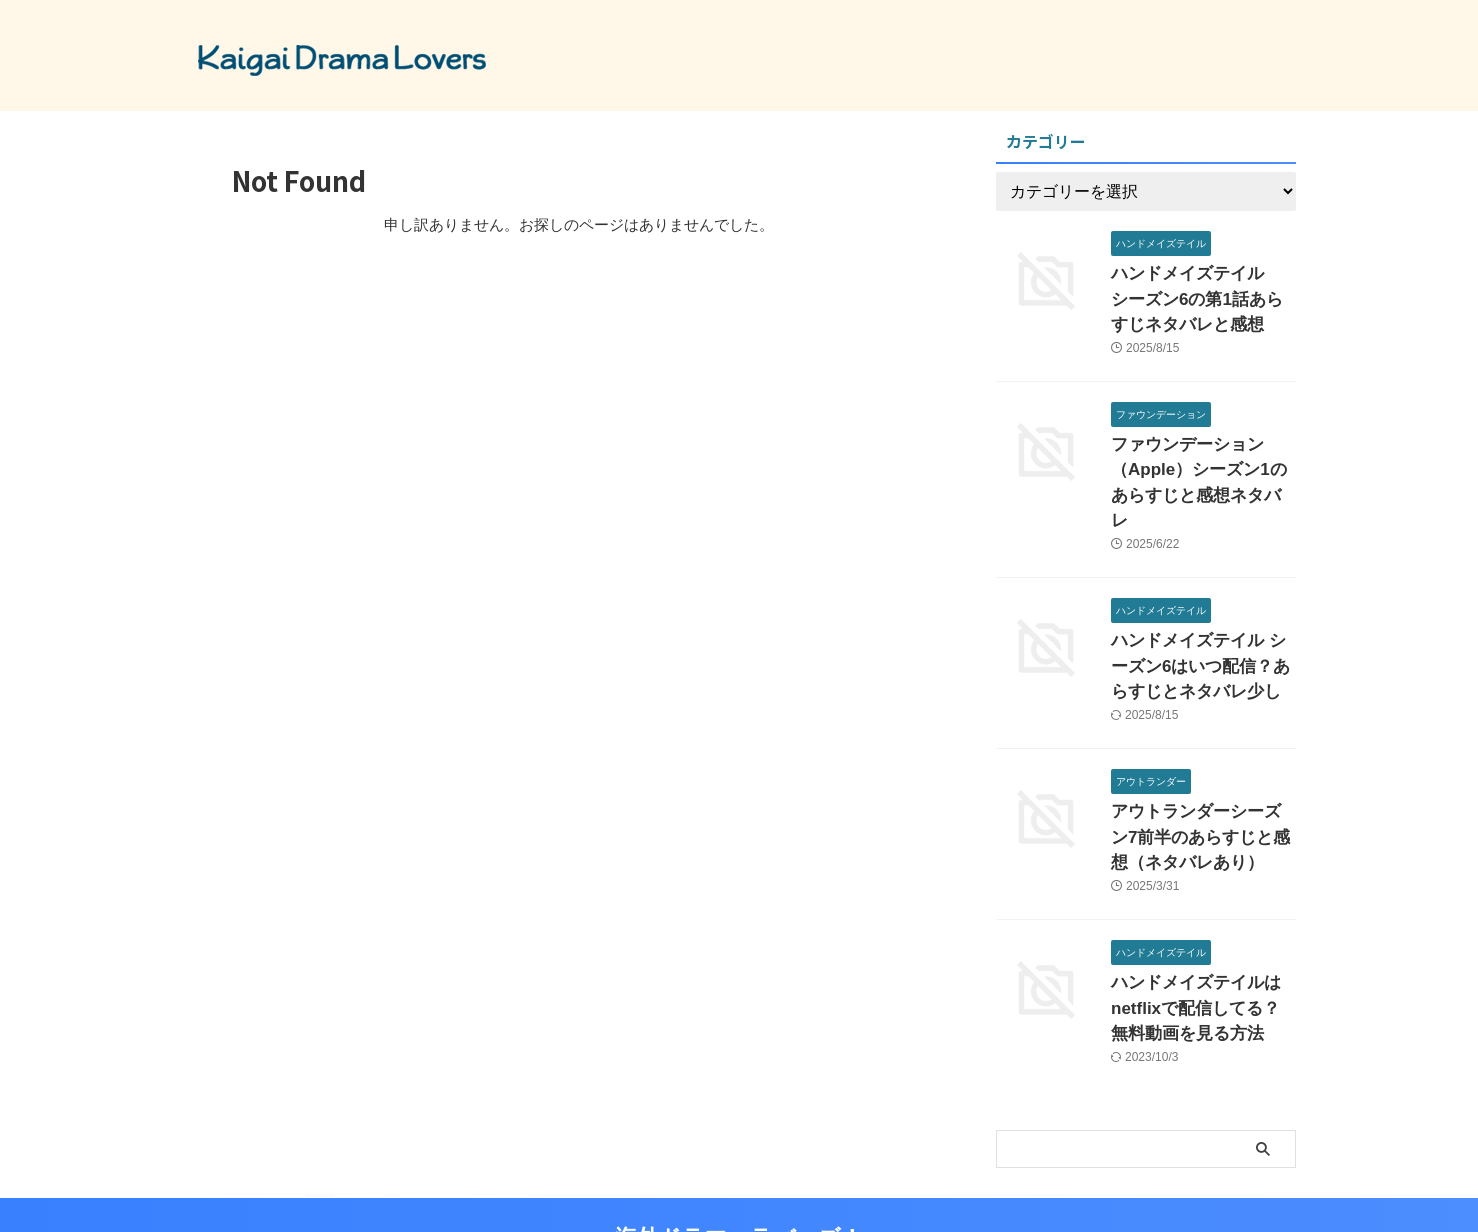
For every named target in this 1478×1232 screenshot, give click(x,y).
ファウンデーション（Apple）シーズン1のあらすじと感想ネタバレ (1198, 456)
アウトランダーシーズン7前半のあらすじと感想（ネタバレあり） (1202, 780)
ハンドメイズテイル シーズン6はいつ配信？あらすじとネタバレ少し (1199, 618)
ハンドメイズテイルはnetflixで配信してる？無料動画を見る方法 (1202, 942)
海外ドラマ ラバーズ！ (739, 1166)
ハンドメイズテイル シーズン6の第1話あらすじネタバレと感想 (1203, 294)
